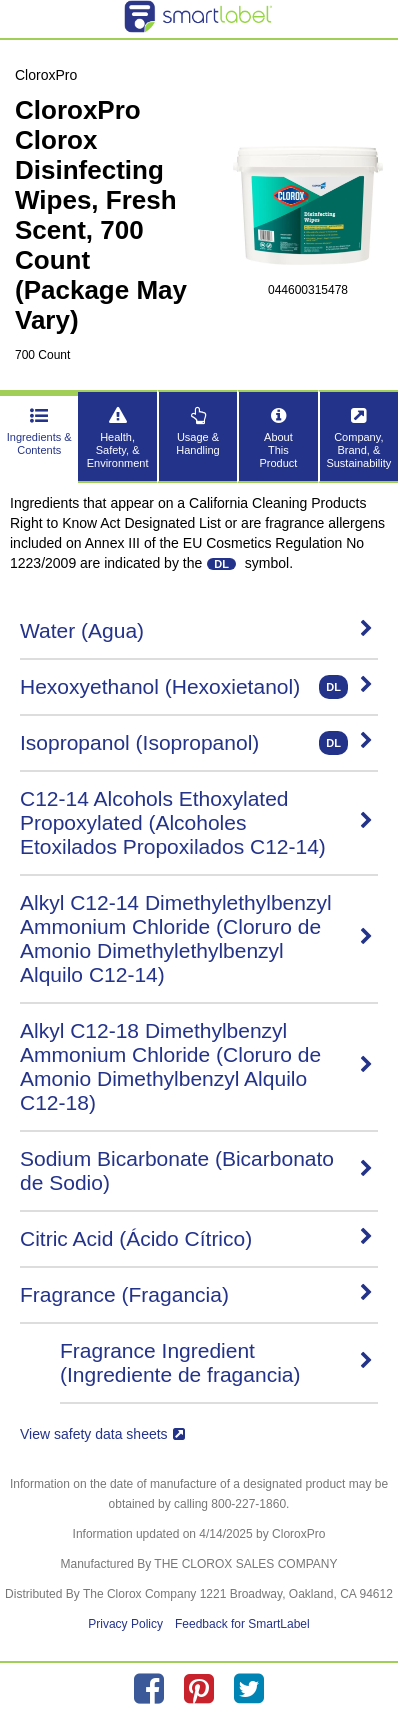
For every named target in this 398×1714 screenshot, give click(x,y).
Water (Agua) (196, 630)
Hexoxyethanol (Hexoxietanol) (196, 687)
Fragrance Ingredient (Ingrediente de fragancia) (216, 1362)
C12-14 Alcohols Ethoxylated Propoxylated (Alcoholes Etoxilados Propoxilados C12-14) (196, 822)
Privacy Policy (125, 1624)
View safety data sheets (102, 1434)
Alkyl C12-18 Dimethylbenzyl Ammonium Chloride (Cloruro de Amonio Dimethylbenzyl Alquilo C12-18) (196, 1066)
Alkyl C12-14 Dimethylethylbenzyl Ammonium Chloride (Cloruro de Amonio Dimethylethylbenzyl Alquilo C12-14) (196, 938)
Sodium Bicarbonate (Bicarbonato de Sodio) (196, 1170)
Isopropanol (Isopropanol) (196, 743)
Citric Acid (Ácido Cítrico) (196, 1238)
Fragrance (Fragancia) (196, 1294)
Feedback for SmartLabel (242, 1624)
